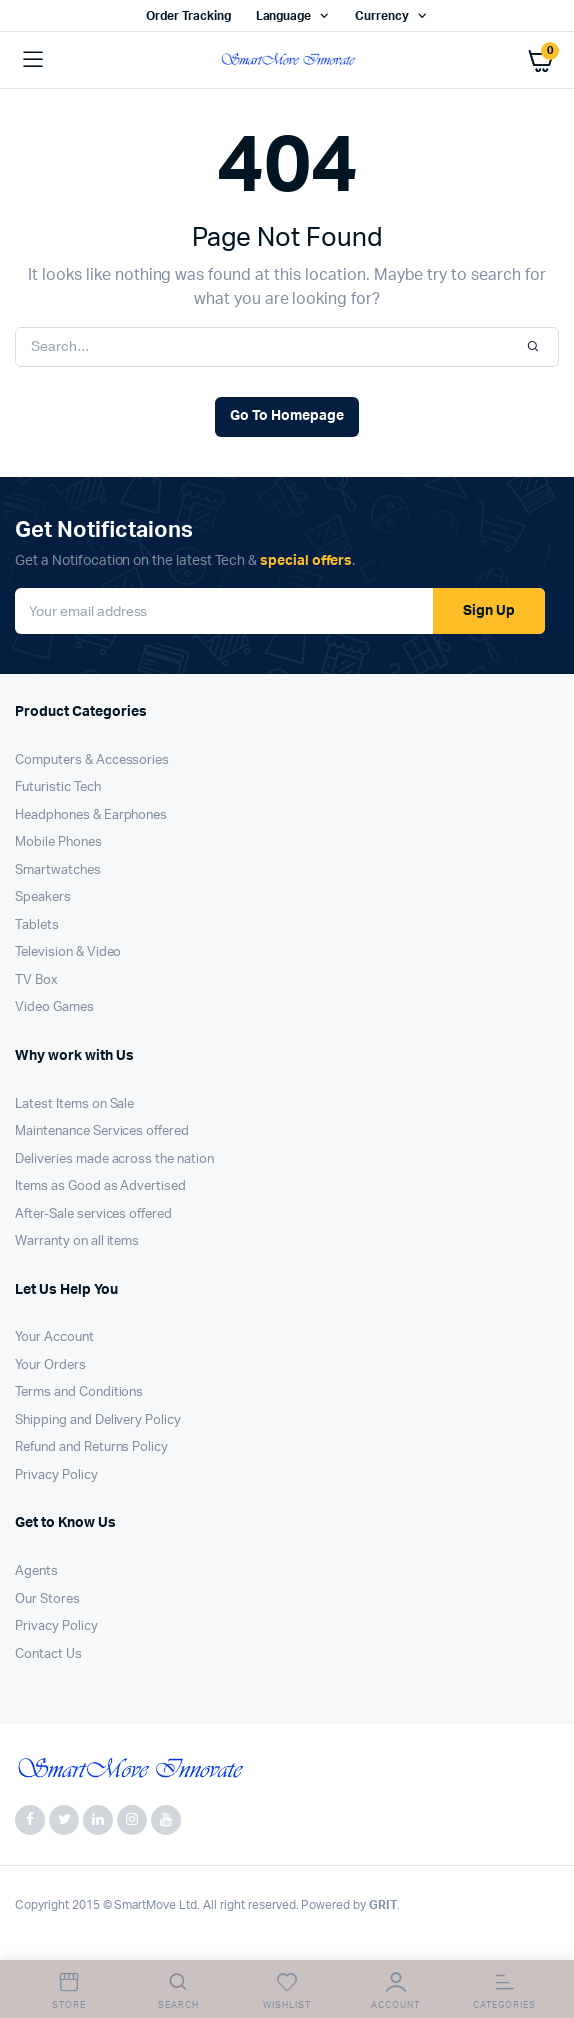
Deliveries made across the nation (114, 1159)
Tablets (37, 925)
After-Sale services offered (93, 1214)
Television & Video (68, 952)
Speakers (43, 897)
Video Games (54, 1007)
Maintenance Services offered (102, 1131)
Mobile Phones (58, 842)
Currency (382, 16)
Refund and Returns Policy (91, 1447)
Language (284, 16)
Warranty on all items (77, 1241)
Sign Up (489, 611)
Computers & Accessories (92, 760)
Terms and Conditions (79, 1392)
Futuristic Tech (58, 787)
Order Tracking (188, 16)
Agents (36, 1571)
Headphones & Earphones (91, 815)
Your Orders (50, 1365)
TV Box (36, 980)
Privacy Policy (56, 1475)
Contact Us (48, 1654)
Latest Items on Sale (74, 1104)
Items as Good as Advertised (100, 1186)
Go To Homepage (287, 416)
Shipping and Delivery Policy (98, 1420)
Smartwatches (58, 870)
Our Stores (47, 1599)
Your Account (54, 1337)
